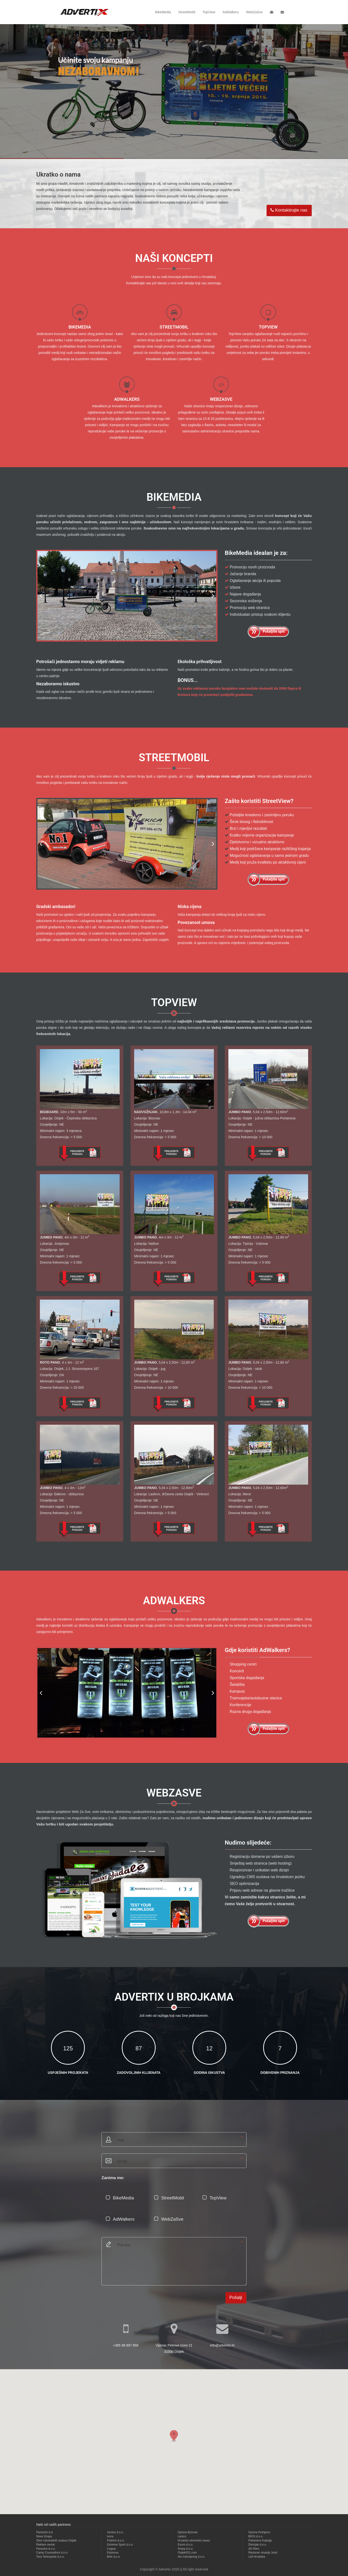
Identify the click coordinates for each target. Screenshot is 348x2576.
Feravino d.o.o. (46, 2548)
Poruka (123, 2244)
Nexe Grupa (44, 2536)
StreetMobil (186, 12)
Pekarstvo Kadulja (260, 2540)
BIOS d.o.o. (255, 2536)
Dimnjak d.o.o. (257, 2544)
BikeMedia (163, 12)
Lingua (111, 2548)
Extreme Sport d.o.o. (120, 2544)
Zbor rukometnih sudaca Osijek (56, 2540)
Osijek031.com (187, 2552)
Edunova (112, 2552)
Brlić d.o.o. (114, 2556)
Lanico (182, 2536)
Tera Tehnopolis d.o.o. (50, 2556)
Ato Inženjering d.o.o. (191, 2556)
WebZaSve (254, 12)
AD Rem (253, 2548)
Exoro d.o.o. (185, 2544)
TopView (209, 12)
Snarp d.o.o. (185, 2548)
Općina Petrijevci (259, 2532)
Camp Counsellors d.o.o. (52, 2552)
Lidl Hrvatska (256, 2556)
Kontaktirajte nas (288, 210)
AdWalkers (231, 12)
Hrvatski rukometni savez (194, 2540)
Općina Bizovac (188, 2532)
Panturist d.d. (44, 2532)
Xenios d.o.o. (115, 2532)
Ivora (110, 2536)
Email (122, 2161)
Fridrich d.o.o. (116, 2540)
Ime (120, 2140)
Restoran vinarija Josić (263, 2552)
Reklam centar (45, 2544)
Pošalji (235, 2297)
